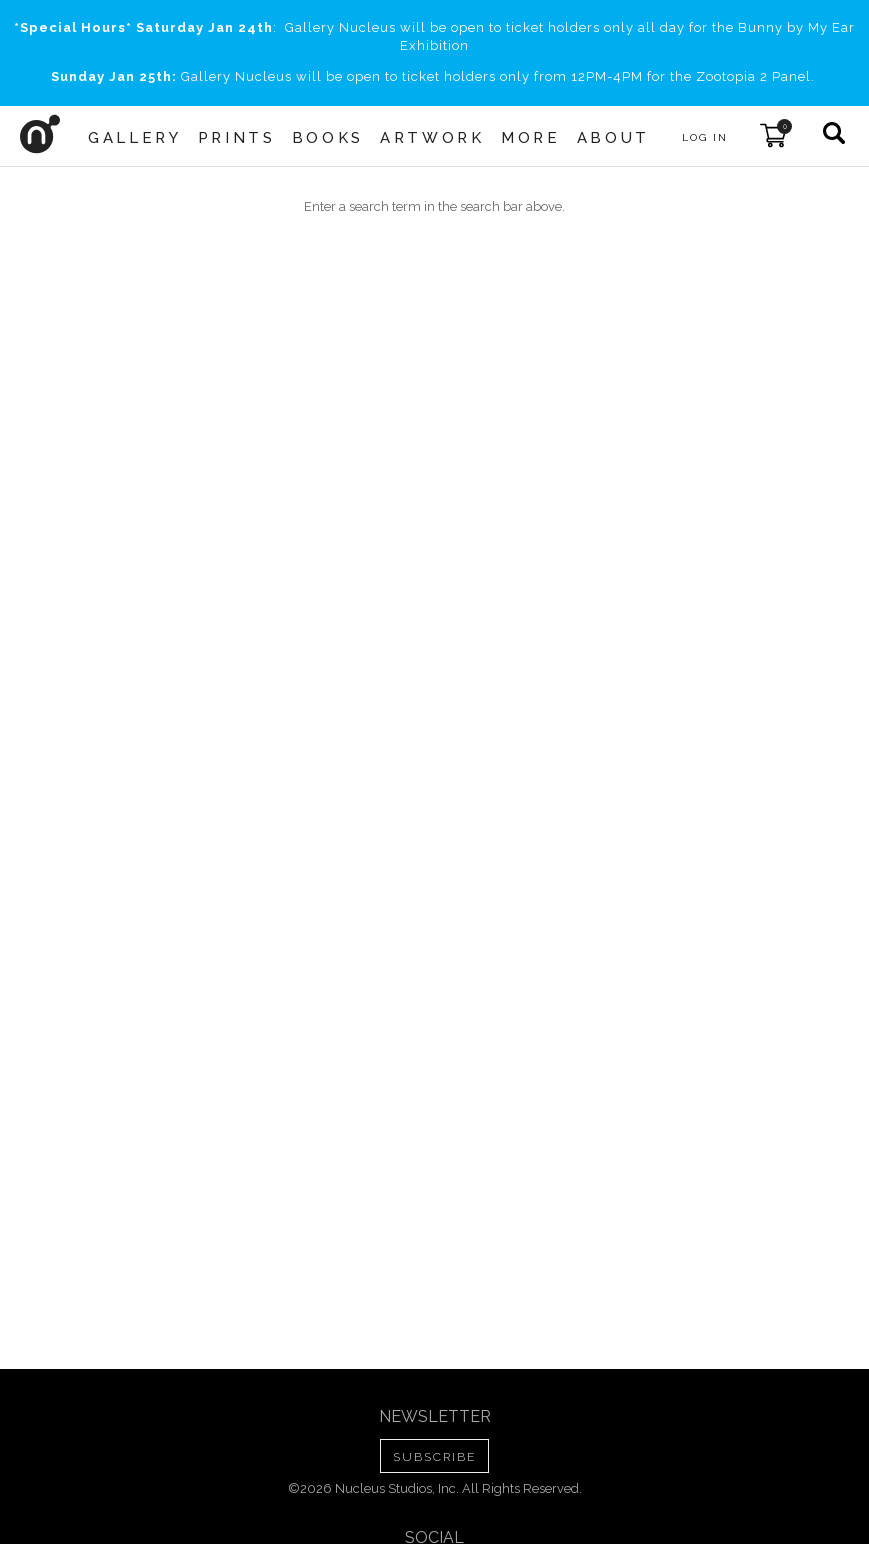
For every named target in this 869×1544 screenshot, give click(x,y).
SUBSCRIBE (434, 1457)
